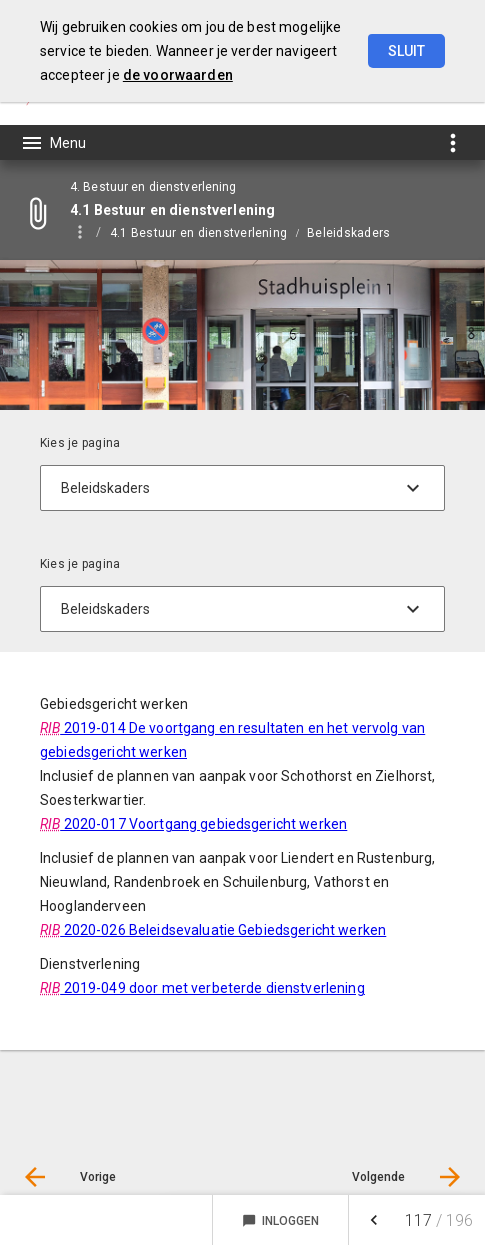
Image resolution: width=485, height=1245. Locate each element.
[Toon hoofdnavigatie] (53, 143)
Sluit (406, 51)
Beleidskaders (348, 233)
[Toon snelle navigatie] (452, 142)
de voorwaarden (178, 75)
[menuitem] (208, 232)
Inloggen (280, 1221)
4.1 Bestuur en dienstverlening (198, 233)
